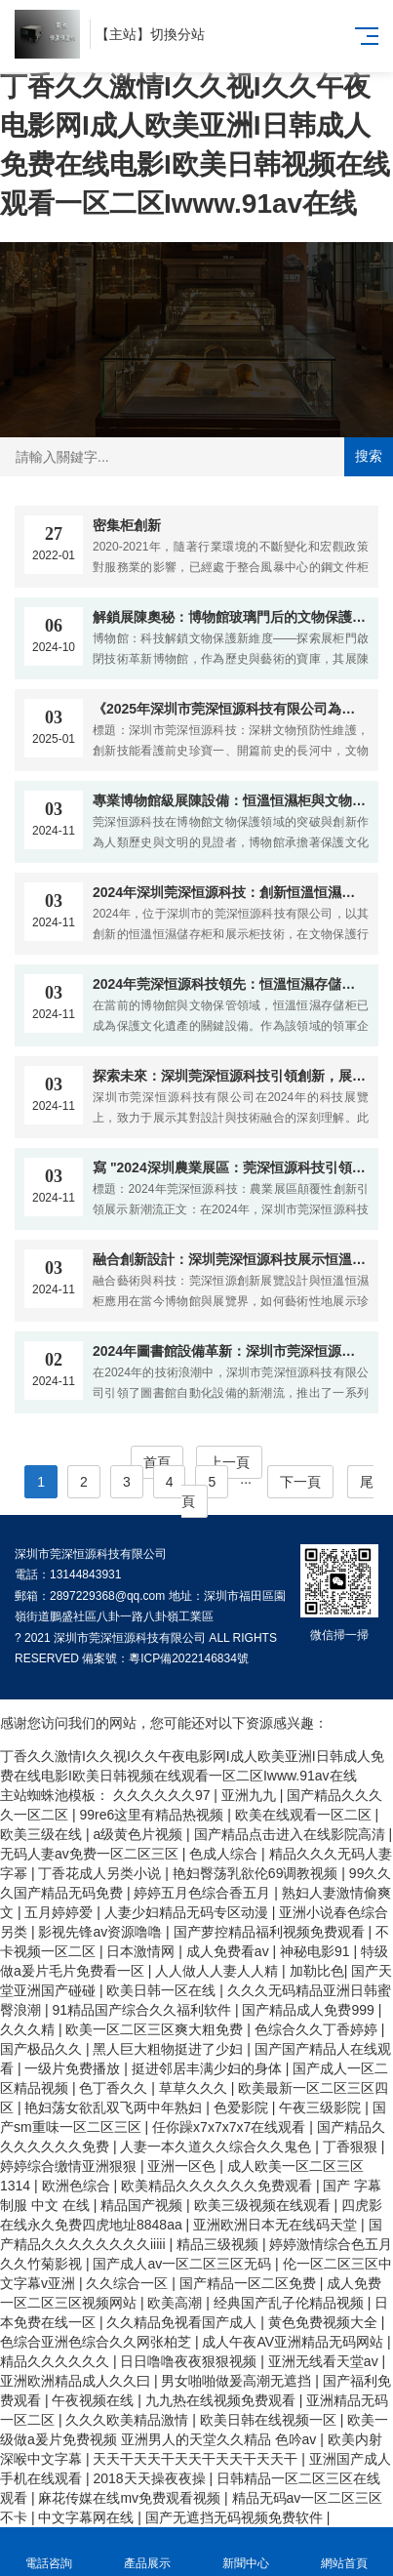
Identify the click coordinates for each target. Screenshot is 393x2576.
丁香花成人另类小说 (101, 1873)
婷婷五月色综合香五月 (204, 1893)
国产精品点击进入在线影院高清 (291, 1834)
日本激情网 (142, 1951)
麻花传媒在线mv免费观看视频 (131, 2498)
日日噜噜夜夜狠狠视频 (190, 2361)
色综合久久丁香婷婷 (318, 2029)
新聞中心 (246, 2552)
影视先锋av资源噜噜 (102, 1932)
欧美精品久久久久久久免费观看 (218, 2185)
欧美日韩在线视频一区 (270, 2420)
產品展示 (147, 2552)
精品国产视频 (143, 2205)
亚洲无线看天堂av (325, 2361)
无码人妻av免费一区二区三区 (91, 1853)
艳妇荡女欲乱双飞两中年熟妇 (115, 2107)
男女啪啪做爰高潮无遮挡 (238, 2381)
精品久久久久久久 (56, 2361)
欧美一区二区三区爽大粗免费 (156, 2029)
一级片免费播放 (74, 2068)
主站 (123, 34)
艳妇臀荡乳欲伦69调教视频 (257, 1873)
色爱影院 (243, 2107)
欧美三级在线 (43, 1834)
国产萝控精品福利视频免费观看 (271, 1932)
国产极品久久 (43, 2049)
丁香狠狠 (352, 2146)
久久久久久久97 (163, 1795)
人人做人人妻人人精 (218, 1971)
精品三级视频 (219, 2244)
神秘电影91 (316, 1951)
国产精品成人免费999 (309, 2010)
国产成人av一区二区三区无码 (184, 2263)
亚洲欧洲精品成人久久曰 (77, 2381)
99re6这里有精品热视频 (153, 1814)
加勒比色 (317, 1971)
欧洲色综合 (78, 2185)
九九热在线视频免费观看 (222, 2400)
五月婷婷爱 (60, 1912)
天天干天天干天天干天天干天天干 (197, 2459)
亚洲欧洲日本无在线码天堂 (277, 2224)
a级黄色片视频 (139, 1834)
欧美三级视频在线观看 (264, 2205)
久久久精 (29, 2029)
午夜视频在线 (95, 2400)
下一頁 (300, 1482)
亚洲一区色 (183, 2166)
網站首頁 (344, 2552)
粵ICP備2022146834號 (189, 1658)
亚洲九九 (250, 1795)
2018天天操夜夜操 (151, 2478)
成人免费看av (229, 1951)
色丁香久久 (115, 2088)
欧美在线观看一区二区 (305, 1814)
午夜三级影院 (322, 2107)
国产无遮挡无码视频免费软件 (236, 2517)
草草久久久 (195, 2088)
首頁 (157, 1462)
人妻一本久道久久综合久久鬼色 (217, 2146)
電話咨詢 (49, 2552)
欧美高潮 (176, 2302)
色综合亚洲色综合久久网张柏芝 (97, 2342)
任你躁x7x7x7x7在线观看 (230, 2127)
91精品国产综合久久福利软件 (143, 2010)
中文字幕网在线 (88, 2517)
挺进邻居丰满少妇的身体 (209, 2068)
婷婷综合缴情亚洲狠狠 (70, 2166)
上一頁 (229, 1462)
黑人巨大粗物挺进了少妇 (170, 2049)
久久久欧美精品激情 (128, 2420)
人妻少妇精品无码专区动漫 (188, 1912)
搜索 (368, 456)
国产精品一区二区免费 (249, 2283)
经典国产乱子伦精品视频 (291, 2302)
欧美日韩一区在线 (162, 1990)
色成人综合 (225, 1853)
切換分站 (177, 34)
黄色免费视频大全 (324, 2322)
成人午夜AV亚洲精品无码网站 (294, 2342)
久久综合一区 (129, 2283)
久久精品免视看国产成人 (183, 2322)
